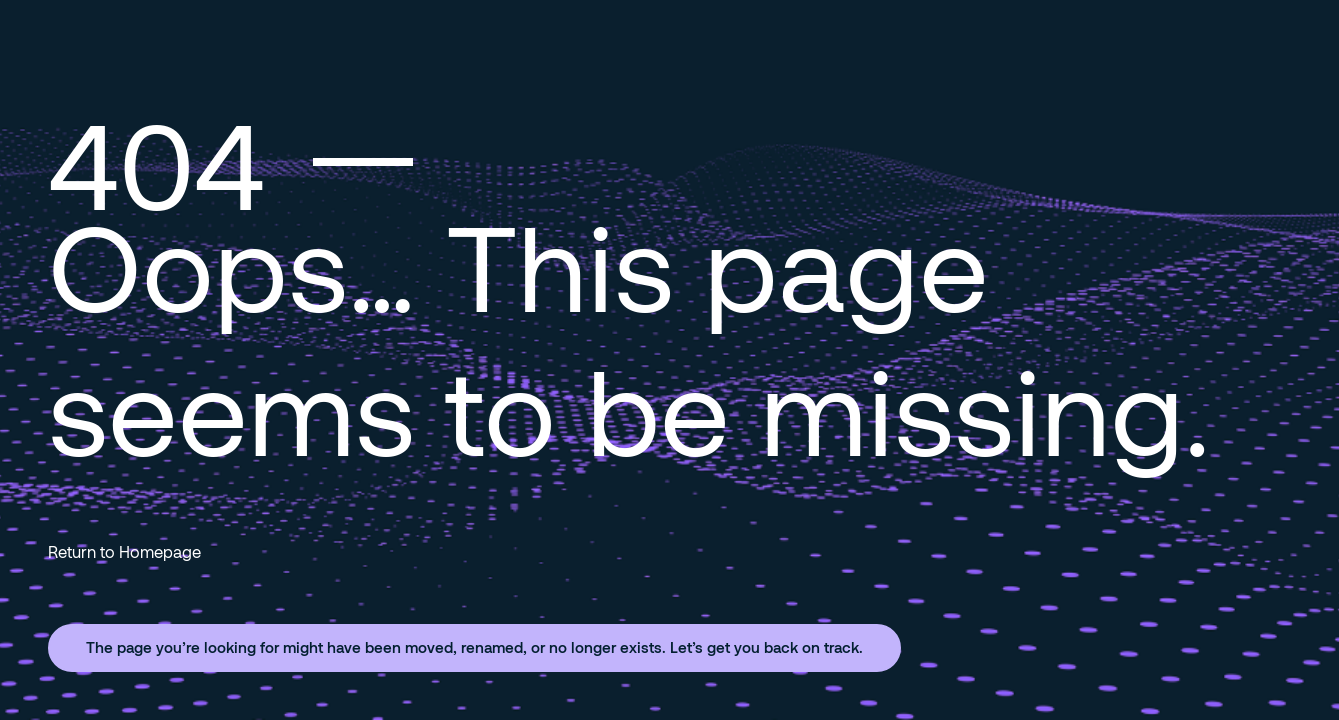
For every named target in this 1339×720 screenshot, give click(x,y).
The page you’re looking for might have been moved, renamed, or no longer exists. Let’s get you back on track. (474, 647)
